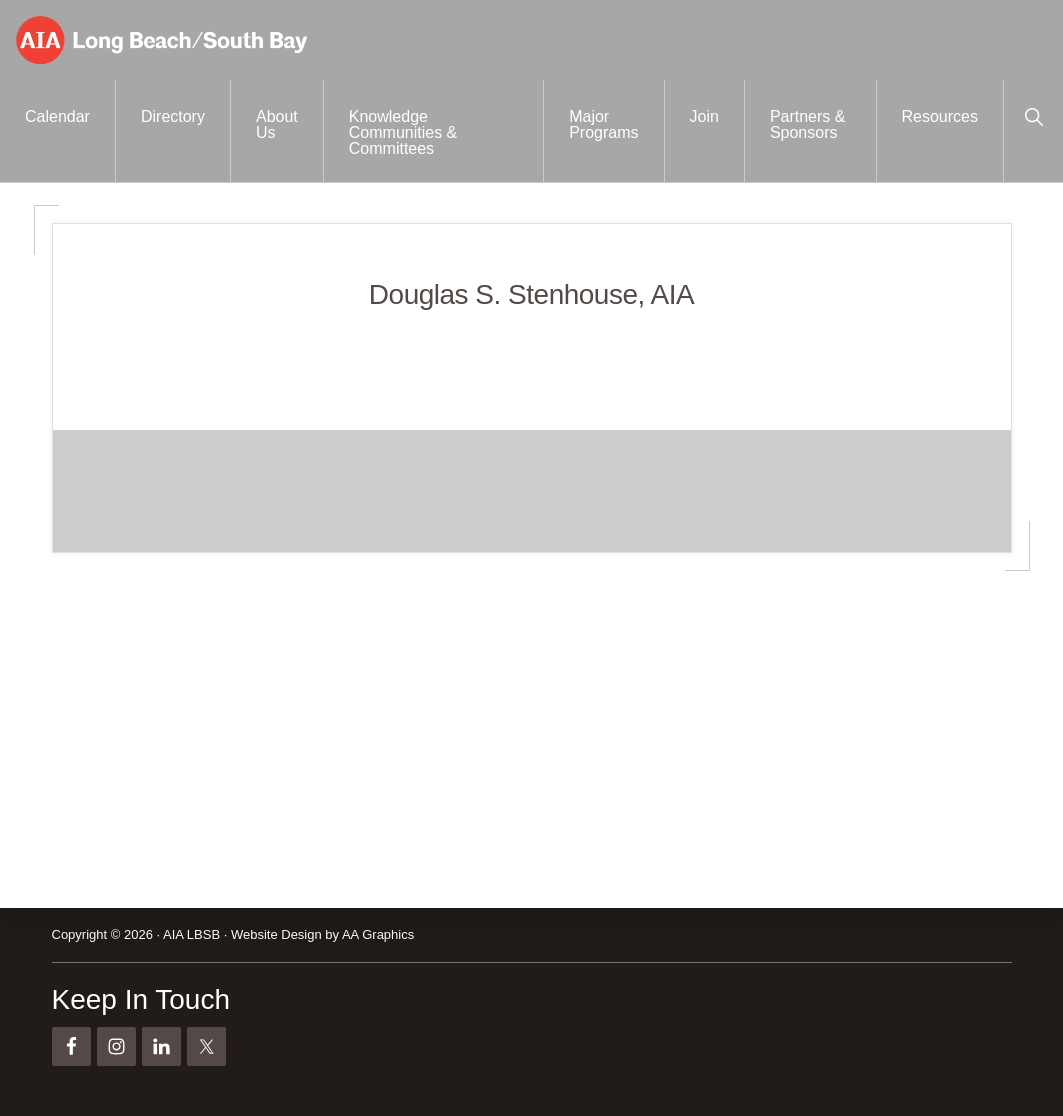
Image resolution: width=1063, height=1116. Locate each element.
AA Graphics (378, 934)
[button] (1033, 115)
